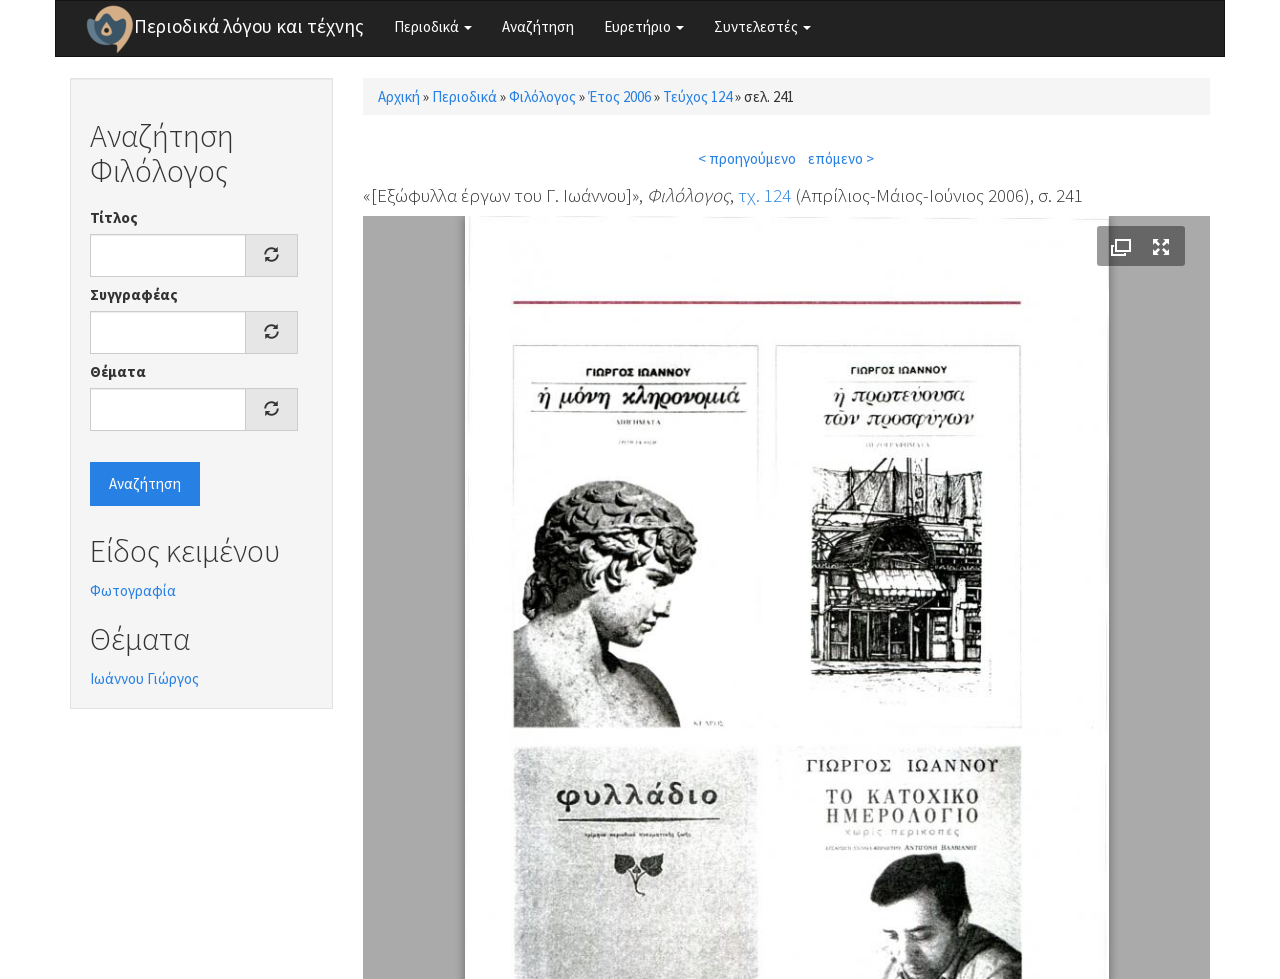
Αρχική (399, 96)
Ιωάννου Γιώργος (144, 678)
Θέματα (118, 371)
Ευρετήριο (644, 26)
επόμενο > (841, 158)
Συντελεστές (762, 26)
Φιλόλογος (542, 96)
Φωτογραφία (133, 590)
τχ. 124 (764, 195)
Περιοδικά (433, 26)
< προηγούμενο (747, 158)
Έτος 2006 (619, 96)
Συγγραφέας (134, 294)
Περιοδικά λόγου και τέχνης (249, 26)
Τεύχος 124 (697, 96)
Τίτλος (114, 217)
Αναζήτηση (538, 26)
